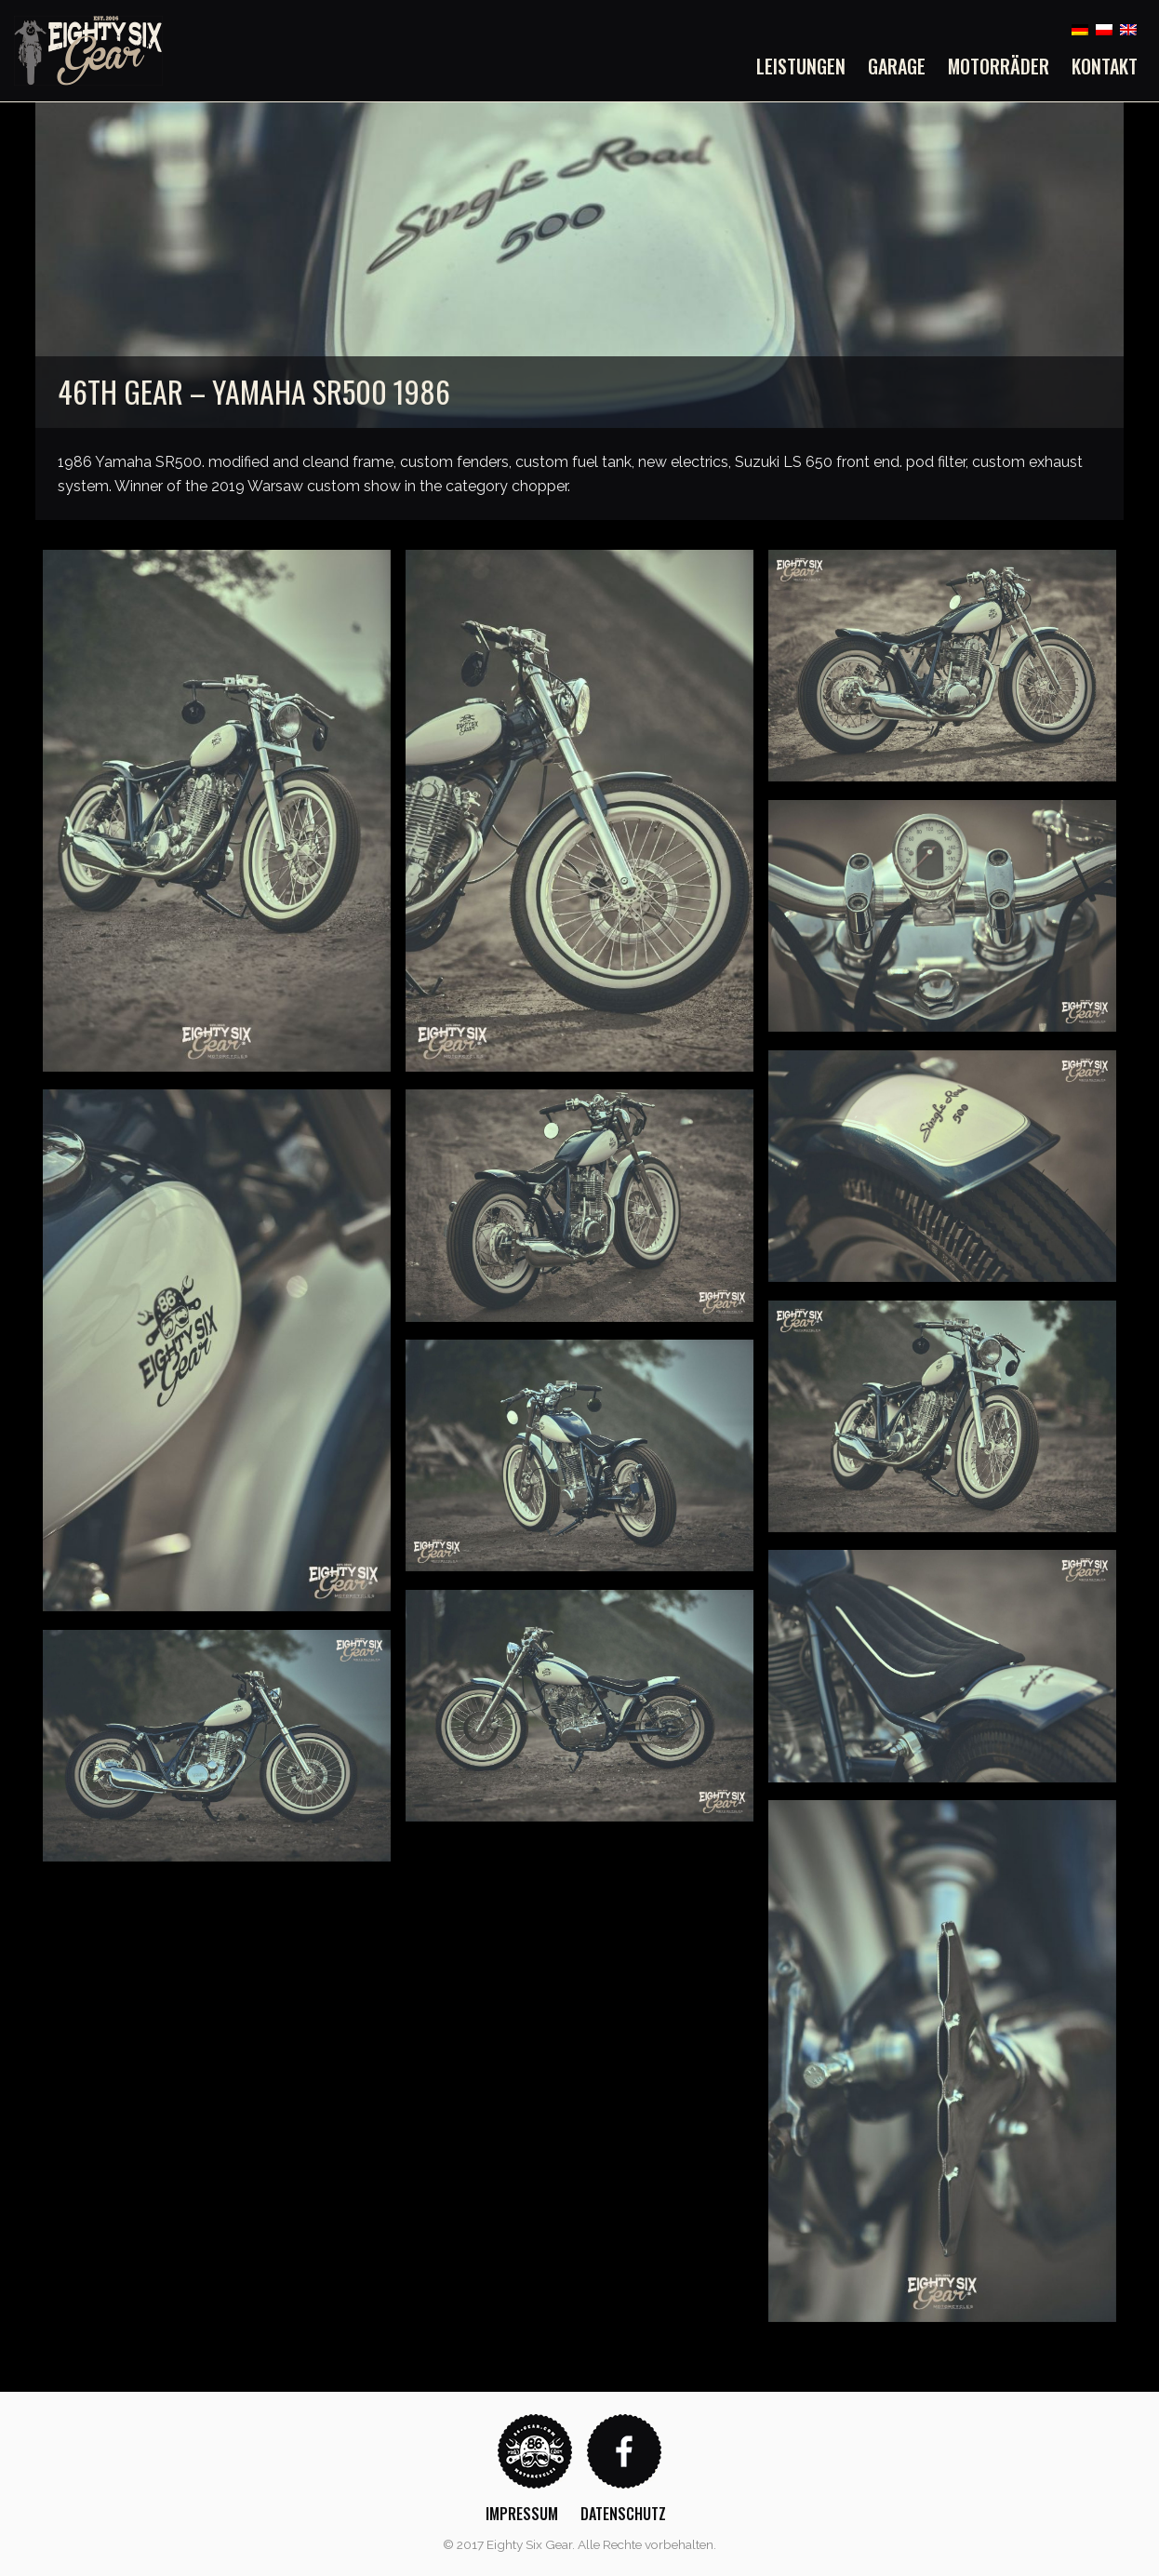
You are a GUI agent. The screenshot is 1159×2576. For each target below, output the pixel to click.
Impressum (522, 2513)
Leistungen (801, 66)
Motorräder (998, 66)
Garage (897, 66)
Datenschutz (623, 2513)
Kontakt (1105, 66)
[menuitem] (806, 66)
